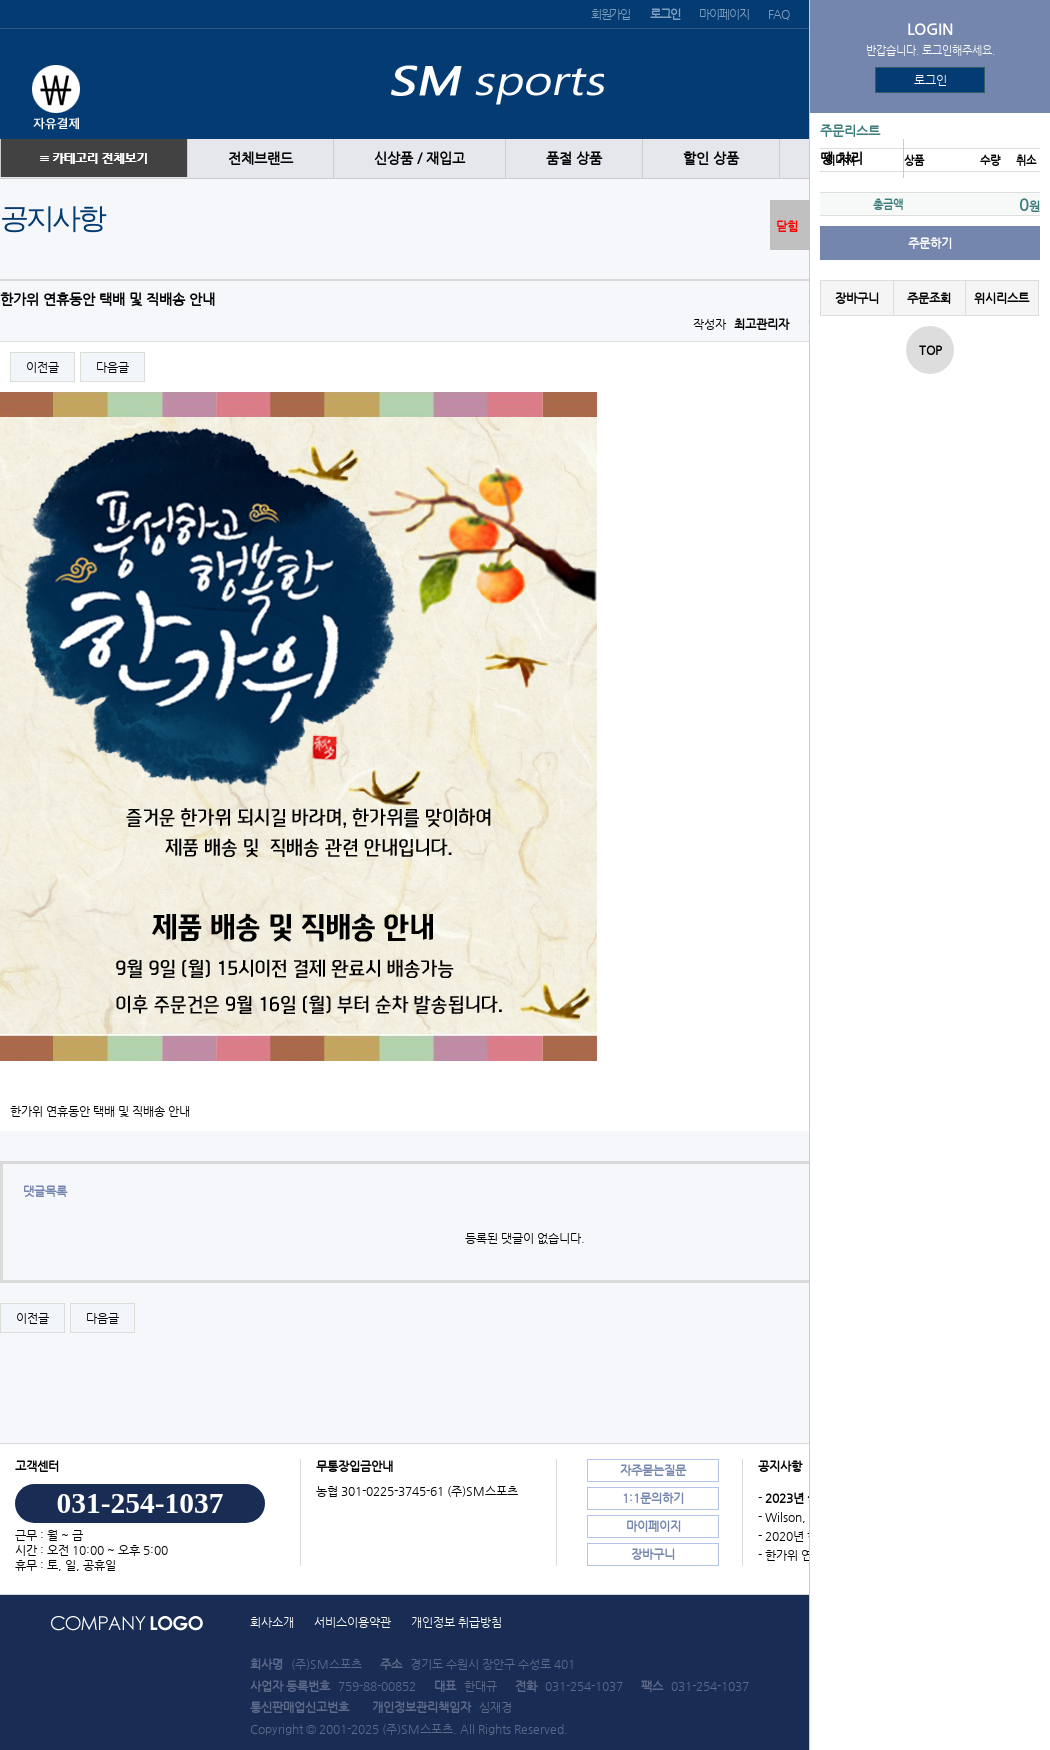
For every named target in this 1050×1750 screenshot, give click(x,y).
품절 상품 (574, 158)
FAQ (778, 14)
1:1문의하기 (653, 1498)
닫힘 (787, 226)
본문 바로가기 (0, 0)
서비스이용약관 (352, 1622)
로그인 (930, 80)
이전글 (42, 367)
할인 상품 (711, 158)
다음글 (112, 367)
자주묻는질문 (653, 1470)
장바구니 (857, 298)
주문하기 (930, 243)
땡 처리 (841, 158)
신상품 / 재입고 (419, 158)
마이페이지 (723, 14)
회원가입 (610, 14)
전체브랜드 (260, 158)
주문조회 (929, 298)
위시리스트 (1001, 298)
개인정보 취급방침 (456, 1622)
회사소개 (272, 1622)
